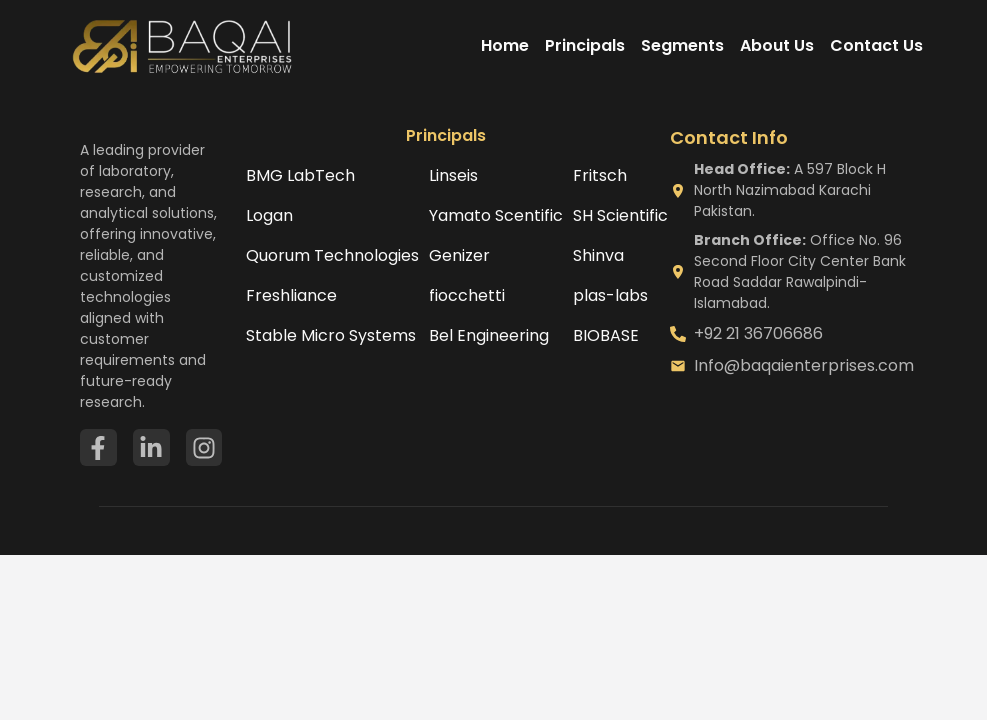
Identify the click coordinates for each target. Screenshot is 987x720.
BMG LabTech (300, 175)
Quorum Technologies (332, 255)
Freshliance (291, 295)
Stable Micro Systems (331, 335)
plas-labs (610, 295)
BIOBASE (606, 335)
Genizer (459, 255)
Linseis (453, 175)
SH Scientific (620, 215)
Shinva (598, 255)
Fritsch (600, 175)
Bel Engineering (489, 335)
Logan (269, 215)
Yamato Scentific (496, 215)
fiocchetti (467, 295)
